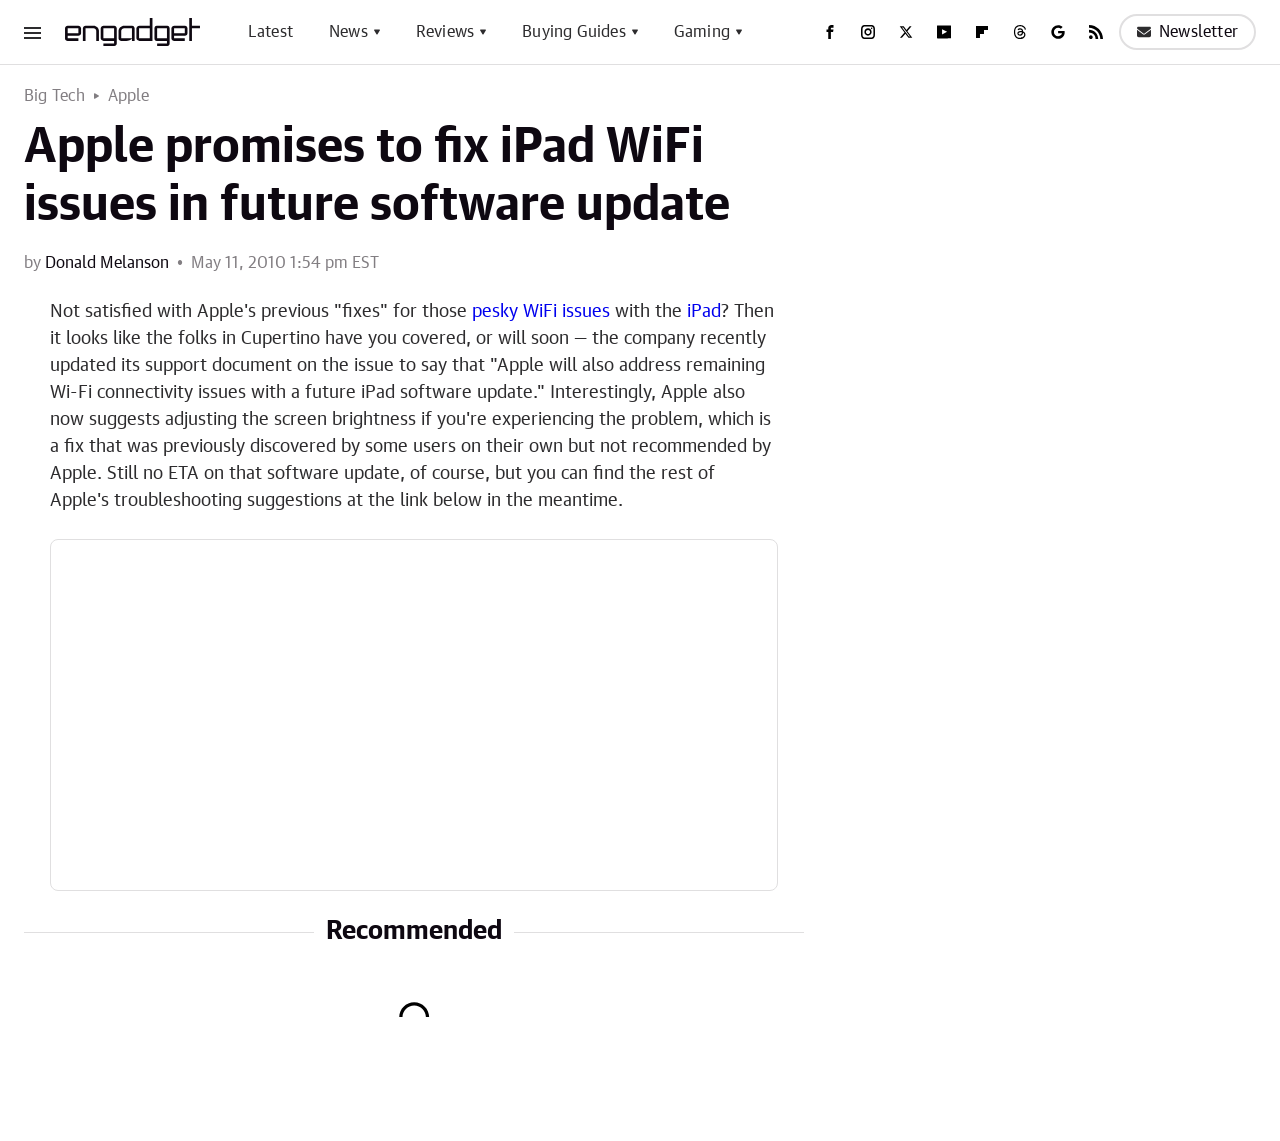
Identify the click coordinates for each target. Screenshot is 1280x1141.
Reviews (445, 32)
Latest (270, 32)
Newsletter (1187, 32)
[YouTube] (944, 32)
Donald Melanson (107, 263)
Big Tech (55, 96)
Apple (129, 96)
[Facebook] (830, 32)
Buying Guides (574, 32)
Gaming (702, 32)
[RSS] (1096, 32)
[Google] (1058, 32)
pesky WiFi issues (541, 312)
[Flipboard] (982, 32)
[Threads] (1020, 32)
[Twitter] (906, 32)
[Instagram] (868, 32)
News (348, 32)
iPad (704, 312)
